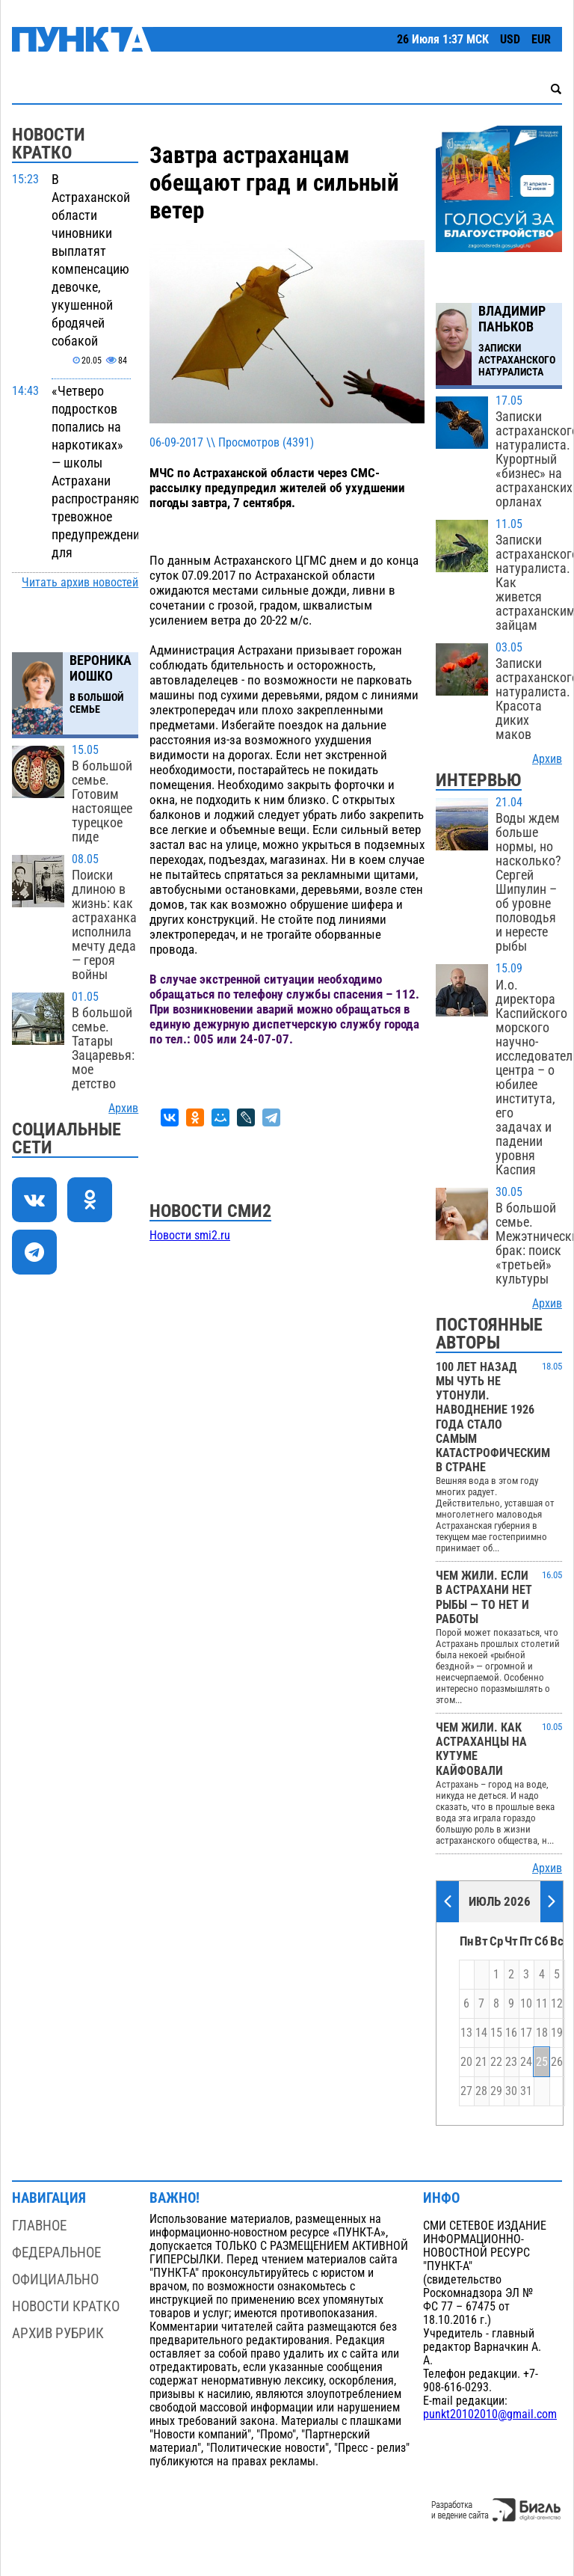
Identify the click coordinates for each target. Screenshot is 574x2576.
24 (526, 2062)
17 (526, 2033)
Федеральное (56, 2252)
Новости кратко (66, 2306)
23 (511, 2062)
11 (542, 2004)
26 (557, 2062)
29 (496, 2091)
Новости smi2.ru (189, 1235)
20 (466, 2062)
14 (481, 2033)
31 (526, 2091)
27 (466, 2091)
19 (557, 2033)
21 (481, 2062)
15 (496, 2033)
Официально (55, 2279)
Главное (39, 2225)
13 (466, 2033)
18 (542, 2033)
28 (481, 2091)
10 (526, 2004)
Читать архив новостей (80, 582)
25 (542, 2062)
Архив (123, 1108)
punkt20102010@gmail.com (490, 2414)
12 (557, 2004)
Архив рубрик (58, 2333)
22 (496, 2062)
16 (511, 2033)
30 (511, 2091)
